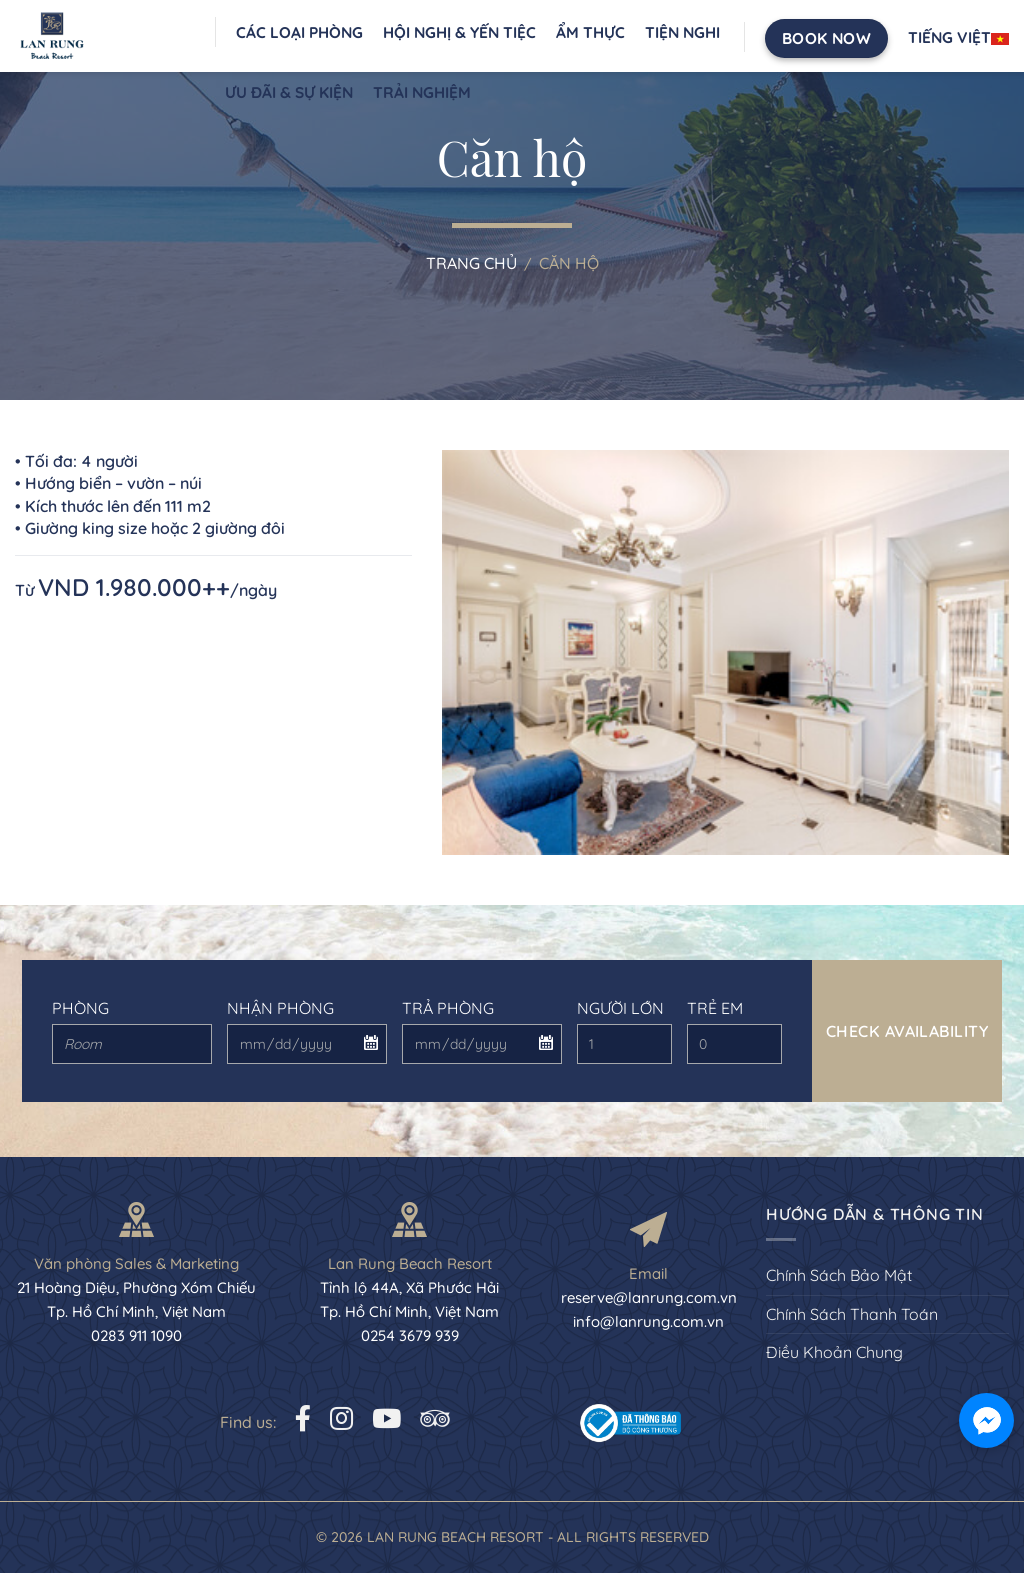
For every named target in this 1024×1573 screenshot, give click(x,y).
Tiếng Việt (958, 37)
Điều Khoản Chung (834, 1352)
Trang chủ (471, 263)
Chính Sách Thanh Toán (852, 1314)
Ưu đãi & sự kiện (289, 92)
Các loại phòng (299, 32)
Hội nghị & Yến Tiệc (459, 32)
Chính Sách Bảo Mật (839, 1275)
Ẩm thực (590, 32)
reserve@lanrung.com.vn (649, 1297)
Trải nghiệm (422, 92)
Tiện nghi (682, 32)
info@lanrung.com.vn (648, 1321)
